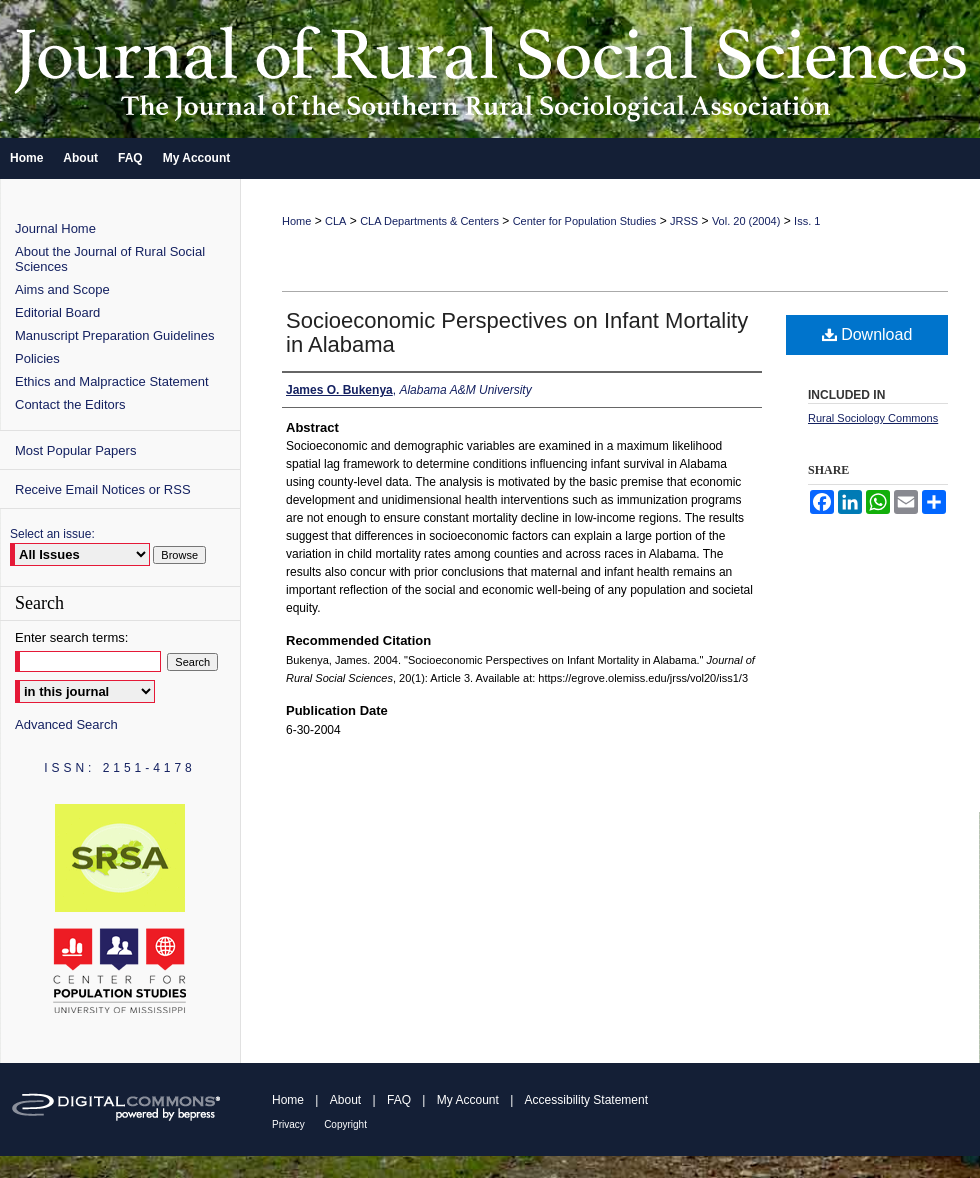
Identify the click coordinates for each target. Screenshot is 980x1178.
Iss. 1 (807, 221)
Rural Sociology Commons (873, 418)
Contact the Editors (70, 404)
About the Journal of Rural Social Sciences (110, 259)
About (345, 1100)
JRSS (684, 221)
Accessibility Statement (586, 1100)
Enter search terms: (71, 637)
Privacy (288, 1124)
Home (296, 221)
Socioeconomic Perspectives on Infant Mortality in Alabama (517, 332)
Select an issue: (52, 534)
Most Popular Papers (75, 450)
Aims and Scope (62, 289)
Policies (37, 358)
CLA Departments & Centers (429, 221)
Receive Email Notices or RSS (103, 489)
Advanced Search (66, 724)
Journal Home (55, 228)
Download (867, 334)
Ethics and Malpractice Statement (112, 381)
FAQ (399, 1100)
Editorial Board (57, 312)
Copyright (345, 1124)
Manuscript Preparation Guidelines (114, 335)
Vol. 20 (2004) (746, 221)
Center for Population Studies (585, 221)
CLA (335, 221)
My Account (468, 1100)
